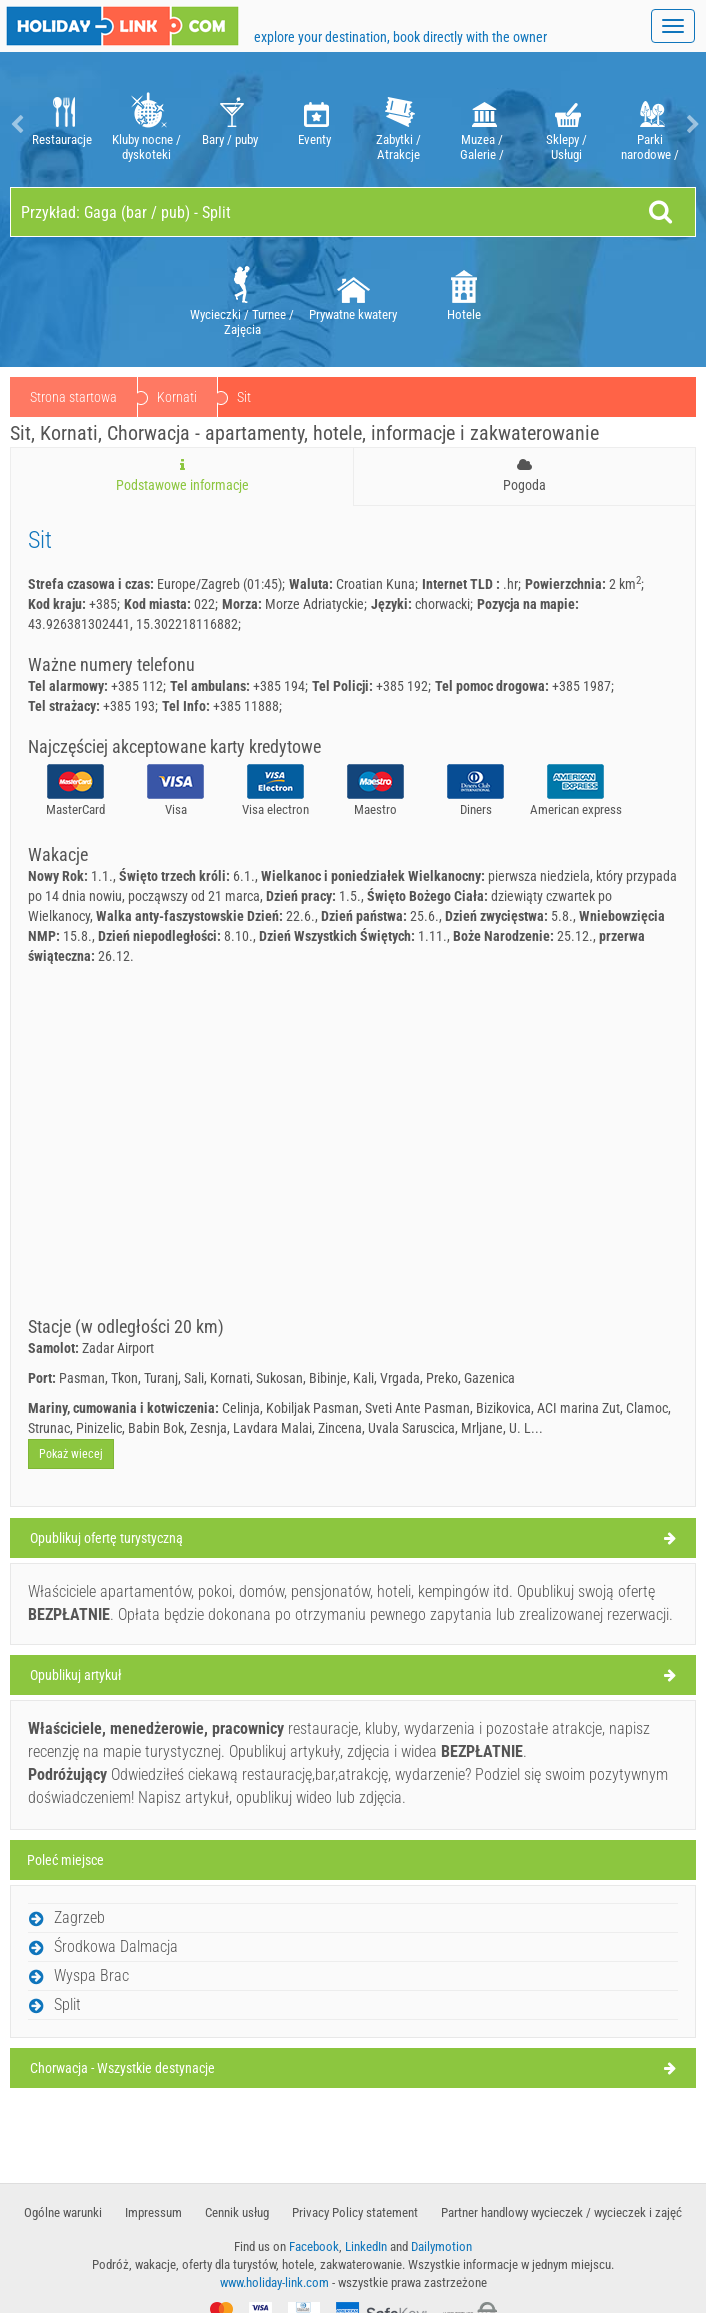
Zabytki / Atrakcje (398, 124)
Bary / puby (230, 124)
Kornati (275, 397)
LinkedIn (366, 2246)
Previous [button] (15, 124)
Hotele (464, 292)
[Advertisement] (353, 1167)
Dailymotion (441, 2246)
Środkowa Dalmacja (116, 1946)
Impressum (153, 2212)
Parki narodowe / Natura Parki (650, 124)
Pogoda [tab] (524, 475)
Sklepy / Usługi (566, 124)
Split (67, 2004)
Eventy (314, 124)
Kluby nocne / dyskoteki (146, 124)
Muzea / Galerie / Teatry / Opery (482, 124)
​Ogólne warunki (63, 2212)
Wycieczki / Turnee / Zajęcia (242, 299)
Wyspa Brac (91, 1975)
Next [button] (691, 124)
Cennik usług (237, 2212)
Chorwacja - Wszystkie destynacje (122, 2068)
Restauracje (62, 124)
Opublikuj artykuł (76, 1675)
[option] (62, 124)
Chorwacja (186, 397)
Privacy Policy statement (355, 2212)
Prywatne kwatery (353, 292)
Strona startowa (73, 397)
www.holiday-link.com (274, 2282)
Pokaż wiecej (71, 1454)
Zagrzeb (79, 1917)
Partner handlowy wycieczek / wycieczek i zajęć (561, 2212)
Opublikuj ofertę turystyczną (106, 1538)
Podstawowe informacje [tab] (182, 475)
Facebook (314, 2246)
